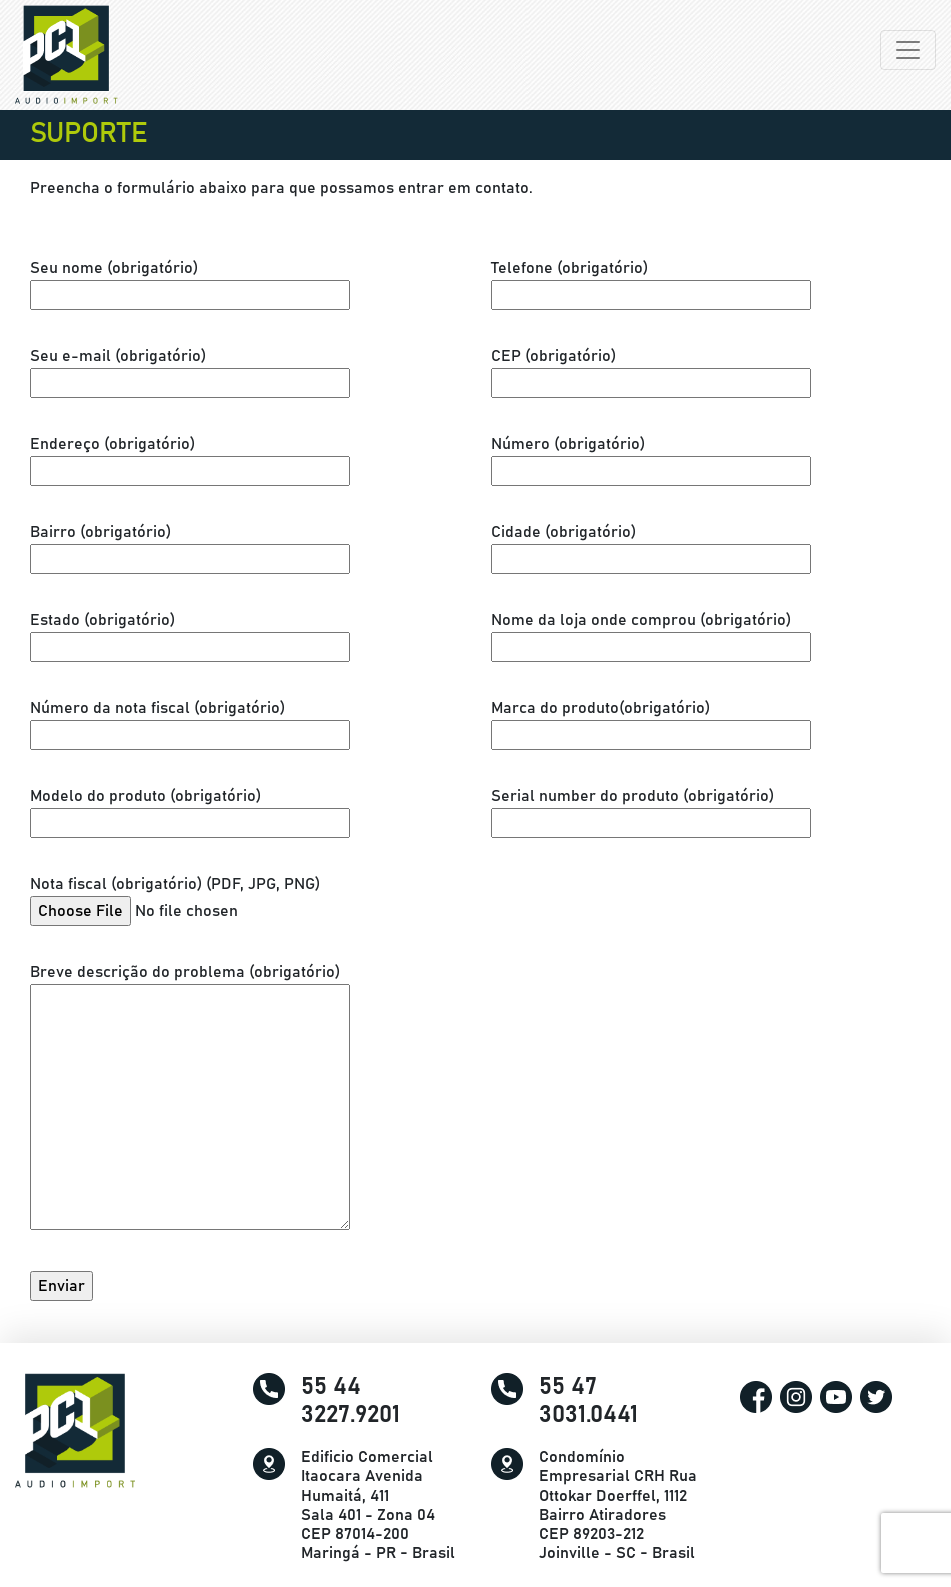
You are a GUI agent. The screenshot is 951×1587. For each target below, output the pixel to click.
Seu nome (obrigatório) (190, 281)
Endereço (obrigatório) (190, 457)
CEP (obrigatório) (651, 369)
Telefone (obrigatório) (651, 281)
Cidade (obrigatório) (651, 545)
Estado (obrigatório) (190, 633)
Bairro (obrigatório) (190, 545)
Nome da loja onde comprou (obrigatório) (651, 633)
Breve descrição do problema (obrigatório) (190, 1103)
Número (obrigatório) (651, 457)
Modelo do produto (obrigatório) (190, 809)
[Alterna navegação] (908, 50)
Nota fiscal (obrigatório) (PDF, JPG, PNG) (183, 897)
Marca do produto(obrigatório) (651, 721)
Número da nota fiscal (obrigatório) (190, 721)
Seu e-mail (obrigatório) (190, 369)
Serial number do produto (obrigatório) (651, 809)
